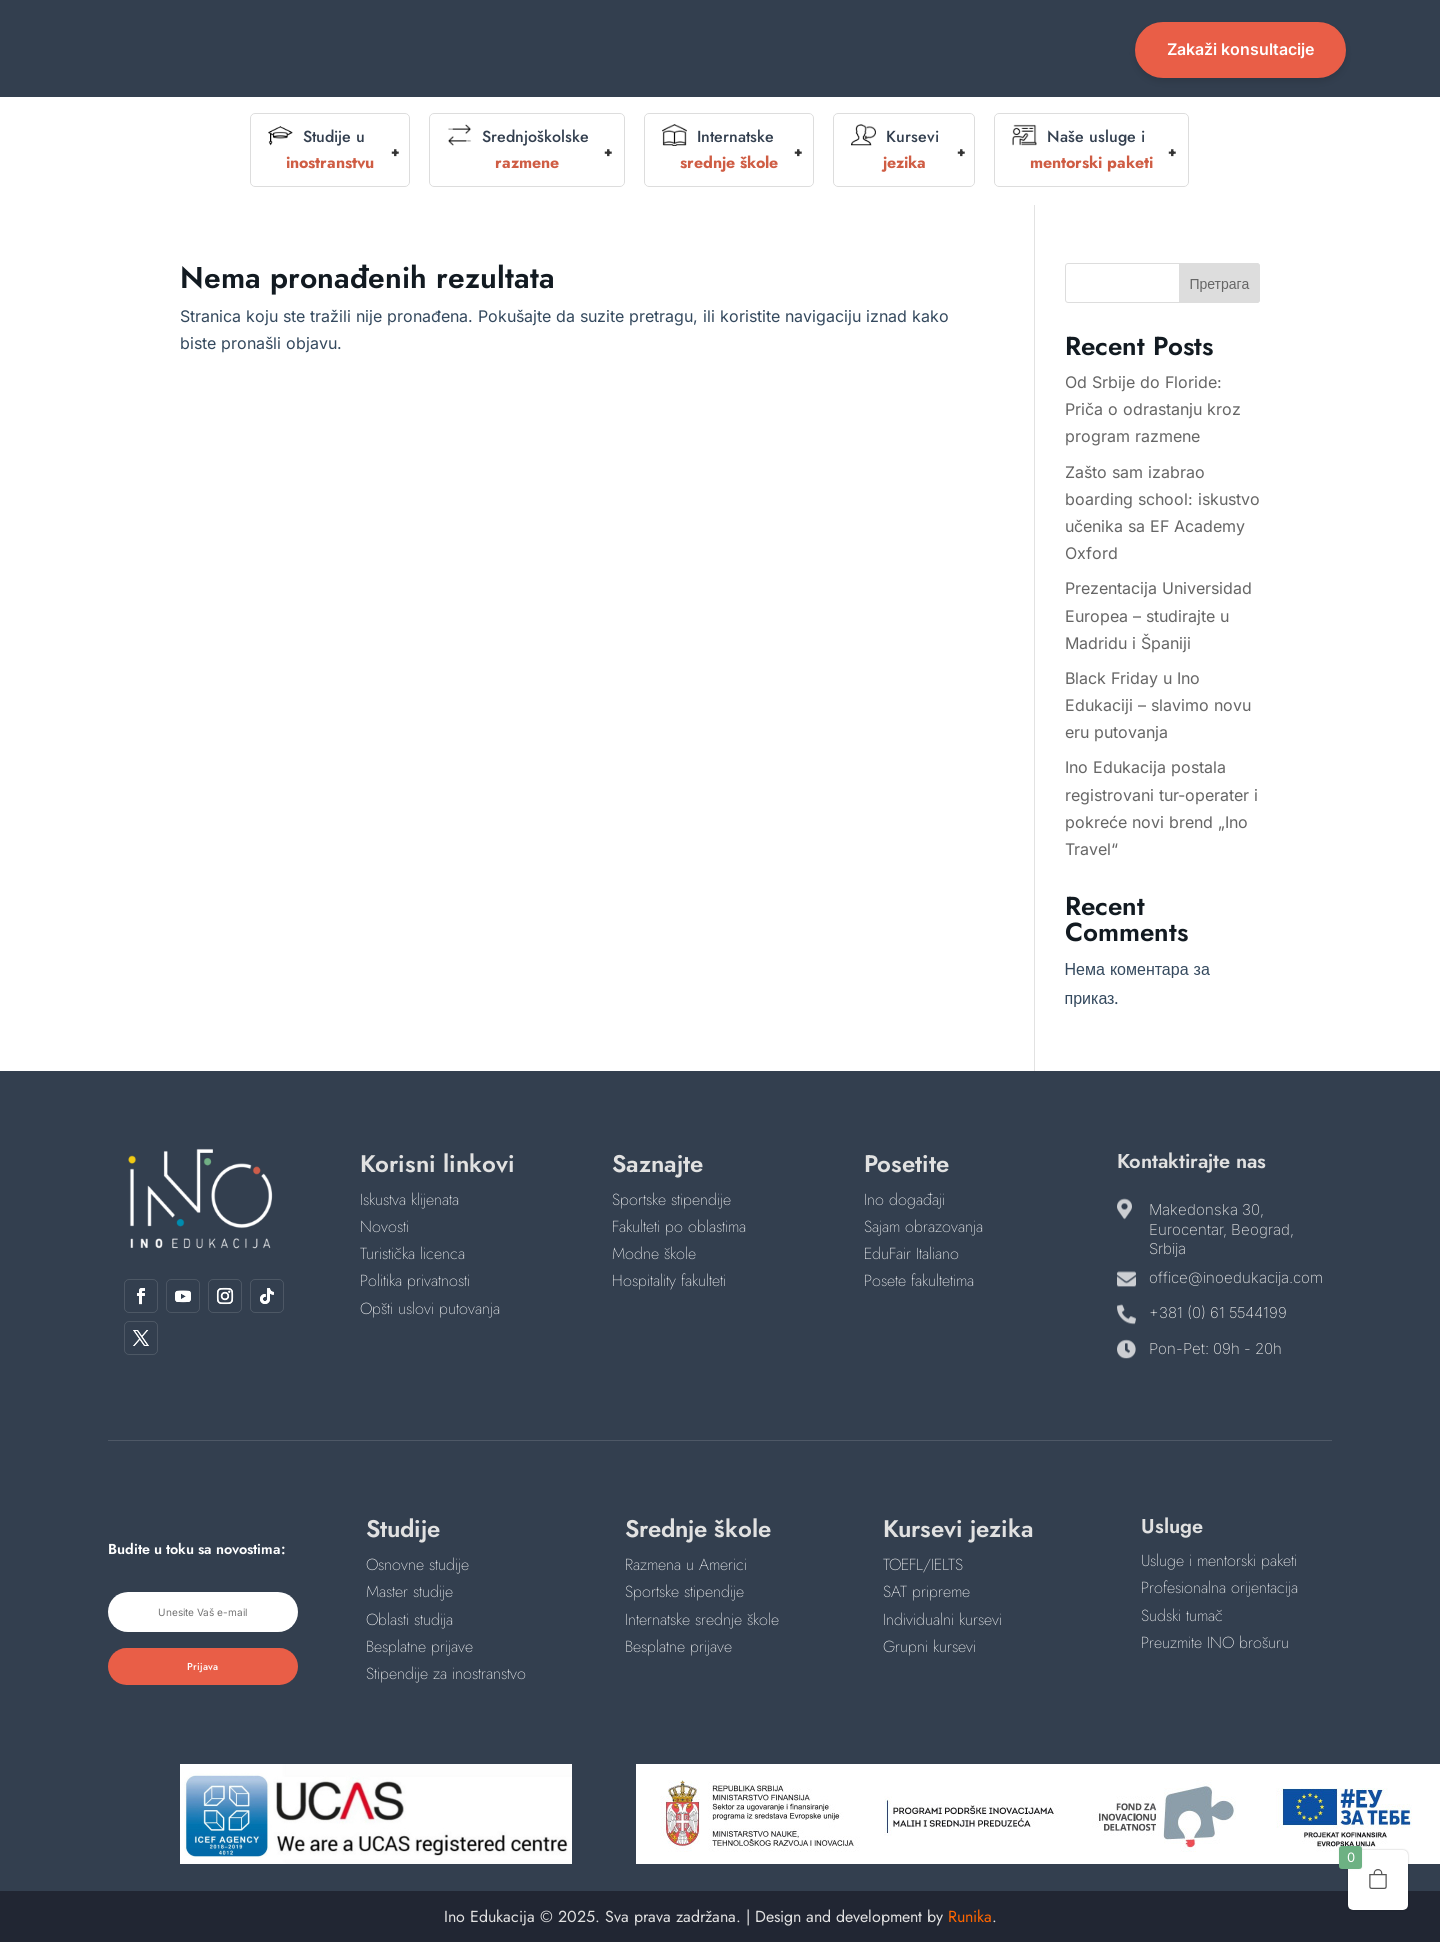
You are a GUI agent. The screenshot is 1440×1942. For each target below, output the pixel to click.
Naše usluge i (1082, 150)
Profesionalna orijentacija (1219, 1587)
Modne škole (654, 1253)
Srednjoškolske (518, 150)
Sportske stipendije (671, 1199)
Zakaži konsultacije (1240, 49)
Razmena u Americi (686, 1564)
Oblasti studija (409, 1619)
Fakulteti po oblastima (679, 1226)
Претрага (1219, 283)
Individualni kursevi (942, 1619)
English (830, 36)
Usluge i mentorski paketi (1219, 1560)
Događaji (720, 36)
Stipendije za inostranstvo (446, 1673)
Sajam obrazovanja (923, 1226)
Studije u (321, 150)
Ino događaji (904, 1199)
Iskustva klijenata (409, 1199)
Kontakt (719, 66)
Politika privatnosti (415, 1280)
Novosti (956, 36)
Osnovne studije (417, 1564)
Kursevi (895, 150)
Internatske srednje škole (702, 1619)
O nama (593, 36)
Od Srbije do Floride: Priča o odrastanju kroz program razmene (1153, 409)
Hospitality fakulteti (669, 1280)
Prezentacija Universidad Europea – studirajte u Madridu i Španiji (1158, 615)
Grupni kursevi (929, 1646)
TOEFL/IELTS (923, 1564)
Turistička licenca (412, 1253)
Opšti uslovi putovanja (430, 1308)
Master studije (409, 1591)
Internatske (720, 150)
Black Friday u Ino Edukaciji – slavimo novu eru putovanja (1158, 705)
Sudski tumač (1182, 1615)
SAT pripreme (926, 1591)
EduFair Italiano (911, 1253)
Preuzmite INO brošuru (1215, 1642)
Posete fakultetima (919, 1280)
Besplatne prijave (419, 1646)
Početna (488, 36)
